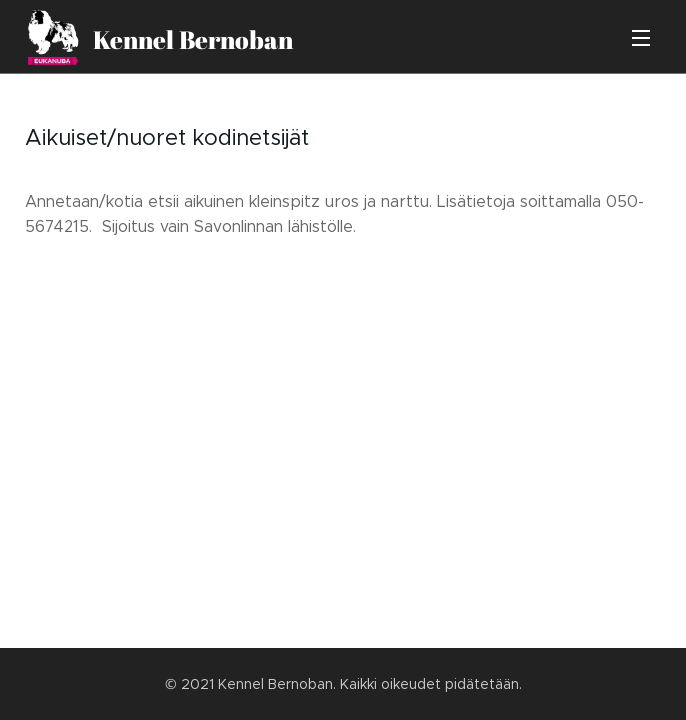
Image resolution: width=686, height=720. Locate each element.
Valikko (641, 38)
